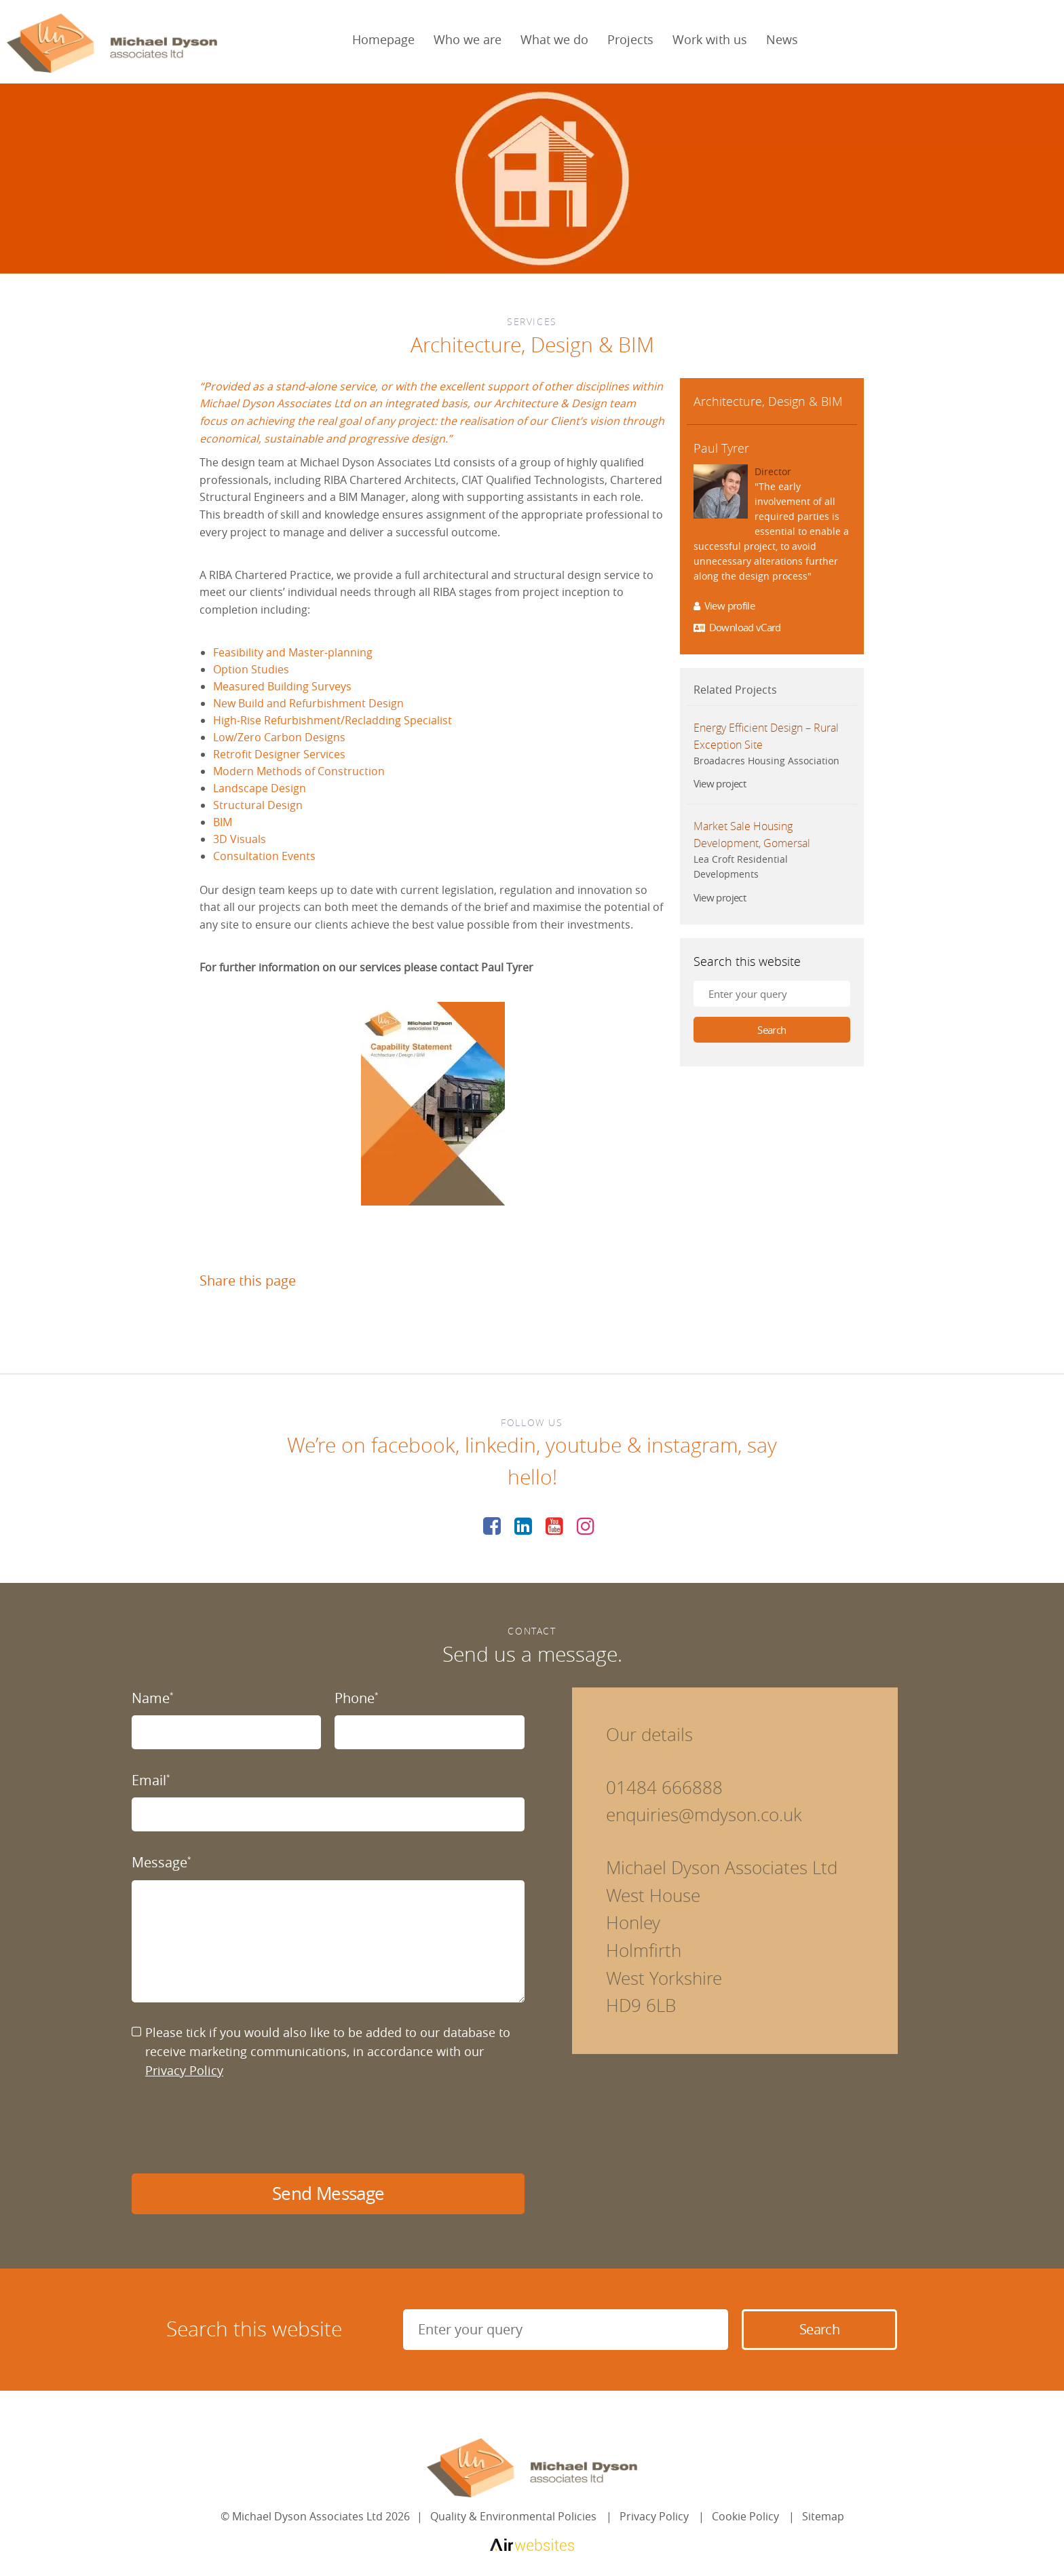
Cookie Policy (745, 2516)
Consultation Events (264, 855)
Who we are (467, 39)
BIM (222, 822)
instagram (692, 1445)
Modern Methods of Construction (299, 771)
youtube (584, 1445)
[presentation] (235, 2126)
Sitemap (823, 2516)
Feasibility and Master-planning (293, 652)
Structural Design (258, 805)
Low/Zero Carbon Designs (279, 737)
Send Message (328, 2193)
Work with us (709, 39)
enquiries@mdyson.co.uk (704, 1815)
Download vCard (737, 627)
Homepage (383, 39)
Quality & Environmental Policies (513, 2516)
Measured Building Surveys (282, 686)
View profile (724, 605)
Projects (630, 39)
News (782, 39)
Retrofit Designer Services (279, 754)
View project (720, 783)
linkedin (500, 1445)
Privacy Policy (184, 2070)
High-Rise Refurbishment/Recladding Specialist (332, 720)
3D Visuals (239, 839)
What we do (554, 39)
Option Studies (251, 669)
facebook (413, 1445)
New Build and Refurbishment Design (308, 703)
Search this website (747, 961)
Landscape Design (259, 788)
